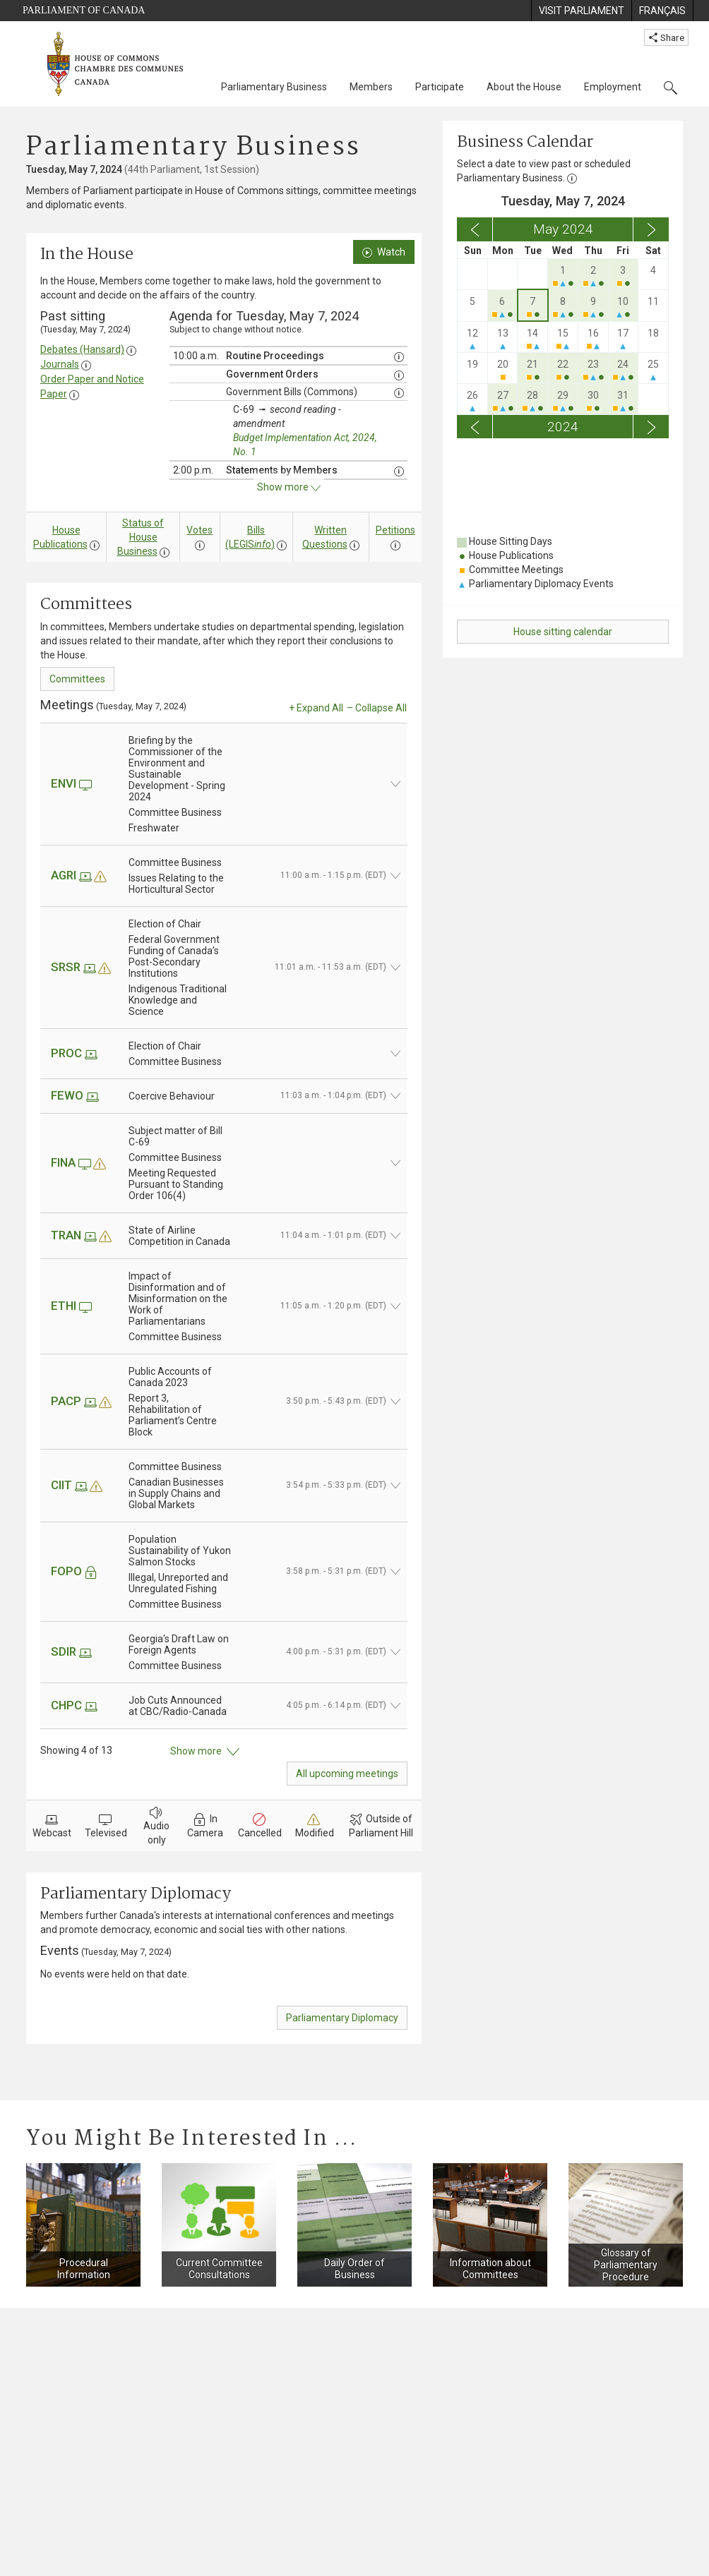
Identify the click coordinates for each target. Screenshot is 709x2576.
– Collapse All (377, 708)
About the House (524, 86)
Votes (199, 530)
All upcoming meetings (347, 1773)
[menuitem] (581, 10)
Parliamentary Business (274, 86)
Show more (204, 1751)
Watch (383, 252)
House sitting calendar (562, 631)
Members (371, 86)
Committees (77, 679)
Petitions (395, 530)
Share (666, 37)
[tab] (224, 1974)
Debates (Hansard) (82, 349)
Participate (439, 86)
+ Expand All (316, 708)
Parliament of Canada (84, 10)
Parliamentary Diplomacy (342, 2017)
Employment (612, 86)
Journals (59, 364)
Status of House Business (141, 537)
